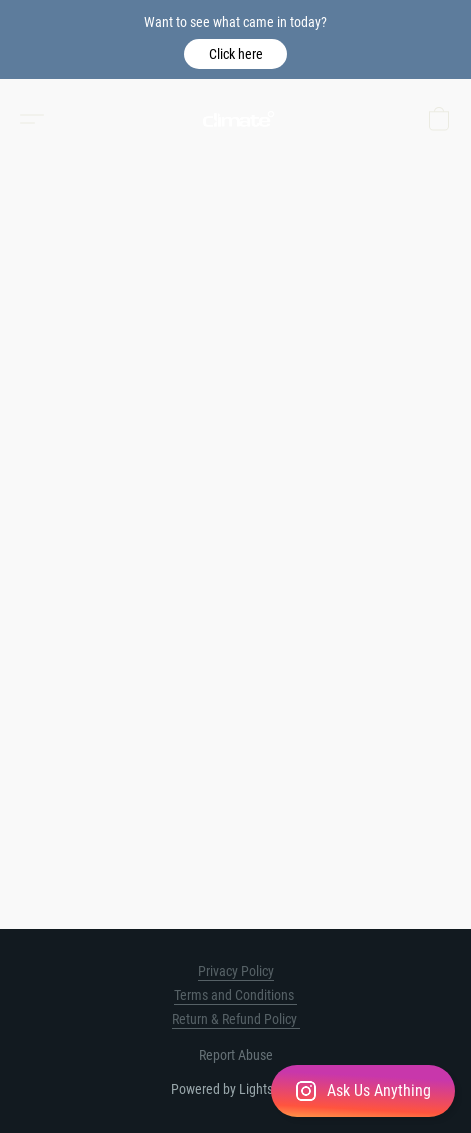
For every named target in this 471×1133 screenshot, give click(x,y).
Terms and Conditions (235, 995)
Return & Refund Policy (236, 1019)
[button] (235, 54)
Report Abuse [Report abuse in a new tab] (236, 1055)
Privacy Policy (236, 971)
